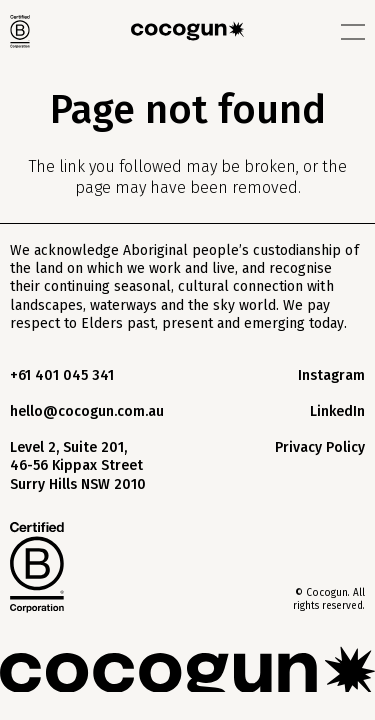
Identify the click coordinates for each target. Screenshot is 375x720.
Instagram (331, 375)
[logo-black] (187, 31)
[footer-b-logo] (37, 567)
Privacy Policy (320, 447)
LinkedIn (337, 411)
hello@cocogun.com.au (87, 411)
